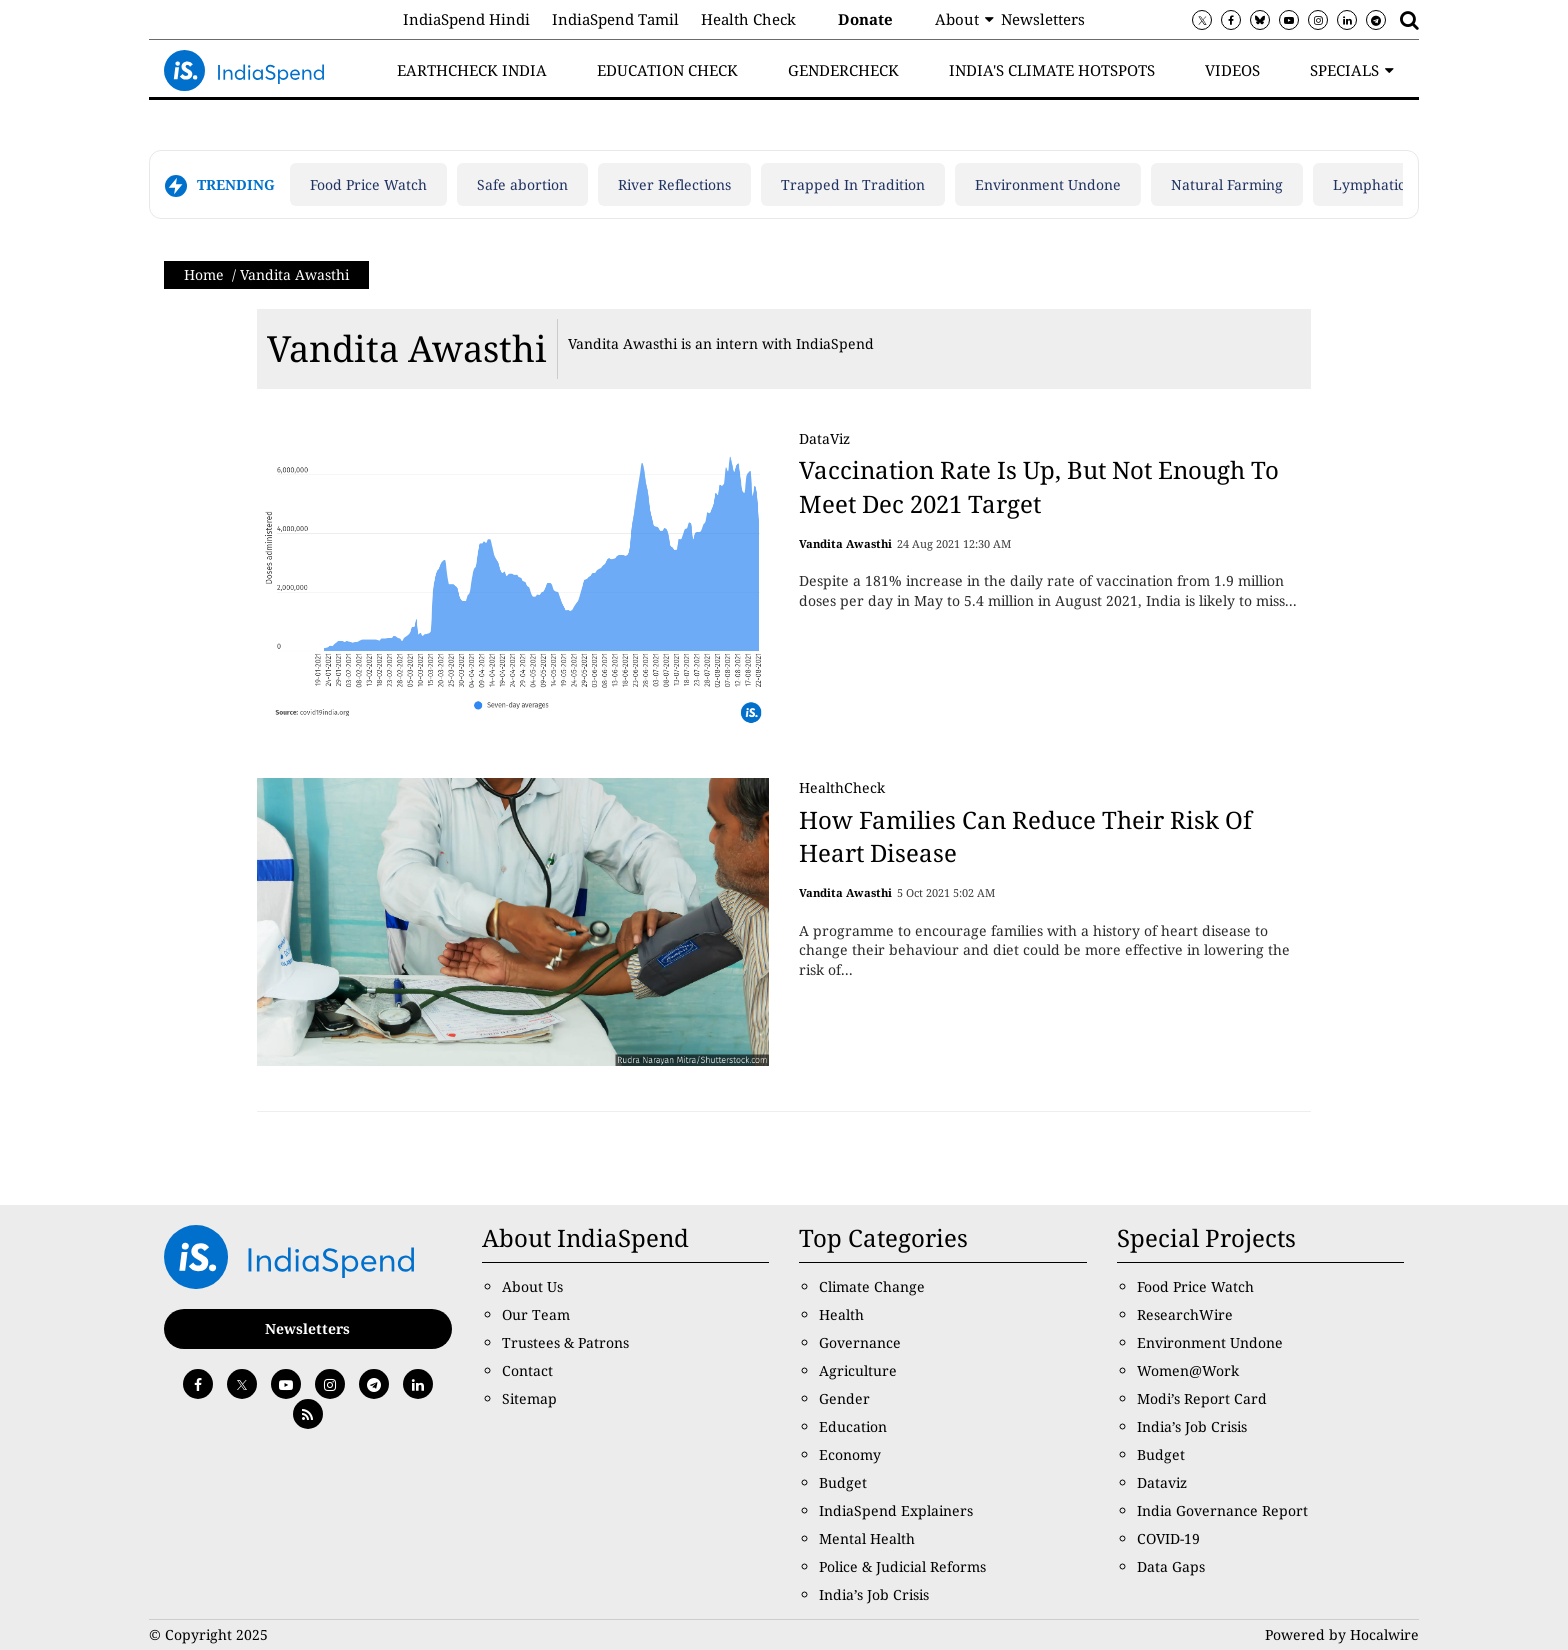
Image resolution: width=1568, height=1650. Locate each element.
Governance (860, 1342)
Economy (850, 1454)
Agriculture (858, 1370)
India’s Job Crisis (874, 1594)
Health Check (748, 19)
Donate (865, 19)
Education (853, 1426)
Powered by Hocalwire (1342, 1634)
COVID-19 (1168, 1538)
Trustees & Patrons (565, 1342)
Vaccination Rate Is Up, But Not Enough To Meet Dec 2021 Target (1039, 486)
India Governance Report (1222, 1510)
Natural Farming (1227, 184)
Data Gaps (1171, 1566)
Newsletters (1043, 19)
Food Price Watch (368, 184)
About (957, 19)
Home (204, 274)
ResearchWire (1185, 1314)
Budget (843, 1482)
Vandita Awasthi (407, 348)
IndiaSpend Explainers (896, 1510)
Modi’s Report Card (1202, 1398)
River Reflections (674, 184)
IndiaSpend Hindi (466, 19)
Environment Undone (1048, 184)
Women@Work (1188, 1370)
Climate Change (872, 1286)
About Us (532, 1286)
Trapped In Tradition (853, 184)
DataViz (824, 438)
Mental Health (867, 1538)
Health (841, 1314)
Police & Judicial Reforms (902, 1566)
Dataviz (1162, 1482)
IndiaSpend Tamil (615, 19)
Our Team (536, 1314)
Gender (844, 1398)
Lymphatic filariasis (1399, 184)
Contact (527, 1370)
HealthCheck (842, 787)
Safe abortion (522, 184)
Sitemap (529, 1398)
